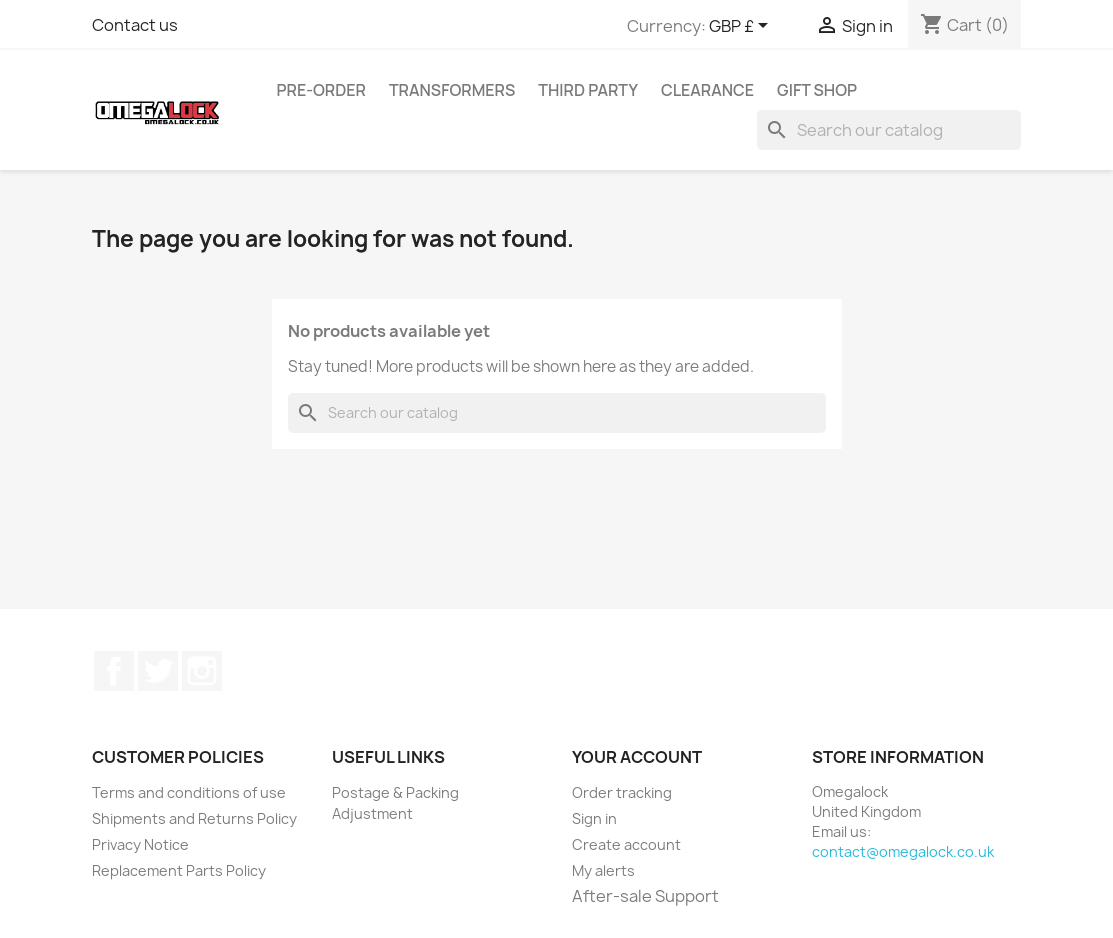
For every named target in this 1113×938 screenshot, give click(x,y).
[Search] (889, 130)
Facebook (114, 671)
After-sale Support (645, 896)
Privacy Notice (140, 844)
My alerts (603, 870)
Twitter (158, 671)
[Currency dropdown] (742, 27)
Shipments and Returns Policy (194, 818)
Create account (626, 844)
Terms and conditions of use (189, 792)
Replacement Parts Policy (179, 870)
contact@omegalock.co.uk (903, 851)
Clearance (707, 90)
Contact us (135, 25)
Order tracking (622, 792)
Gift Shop (817, 90)
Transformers (452, 90)
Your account (637, 757)
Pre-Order (321, 90)
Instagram (202, 671)
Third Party (588, 90)
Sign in (594, 818)
